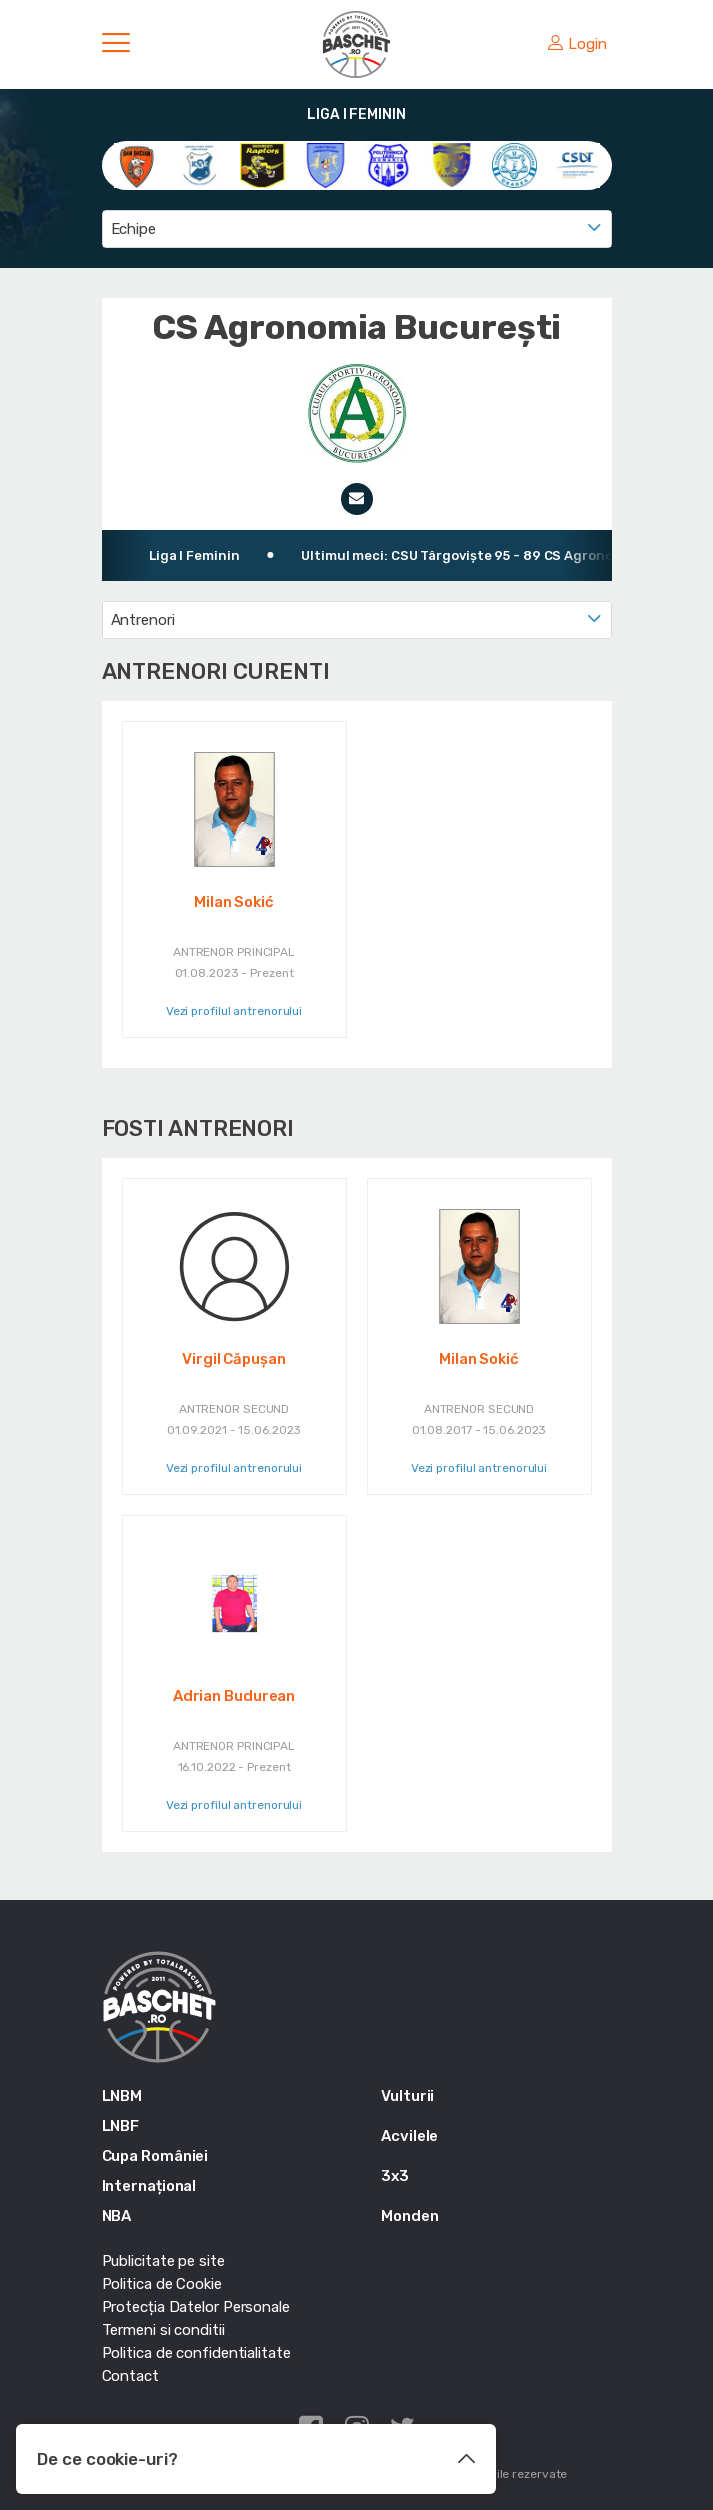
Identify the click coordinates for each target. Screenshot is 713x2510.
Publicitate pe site (163, 2261)
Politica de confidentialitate (196, 2353)
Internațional (149, 2186)
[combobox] (357, 229)
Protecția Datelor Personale (196, 2307)
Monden (409, 2216)
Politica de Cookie (162, 2284)
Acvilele (409, 2136)
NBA (117, 2216)
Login (577, 44)
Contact (130, 2376)
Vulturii (407, 2096)
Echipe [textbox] (133, 229)
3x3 (395, 2176)
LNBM (122, 2096)
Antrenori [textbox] (143, 620)
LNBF (121, 2126)
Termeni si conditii (163, 2330)
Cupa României (155, 2156)
